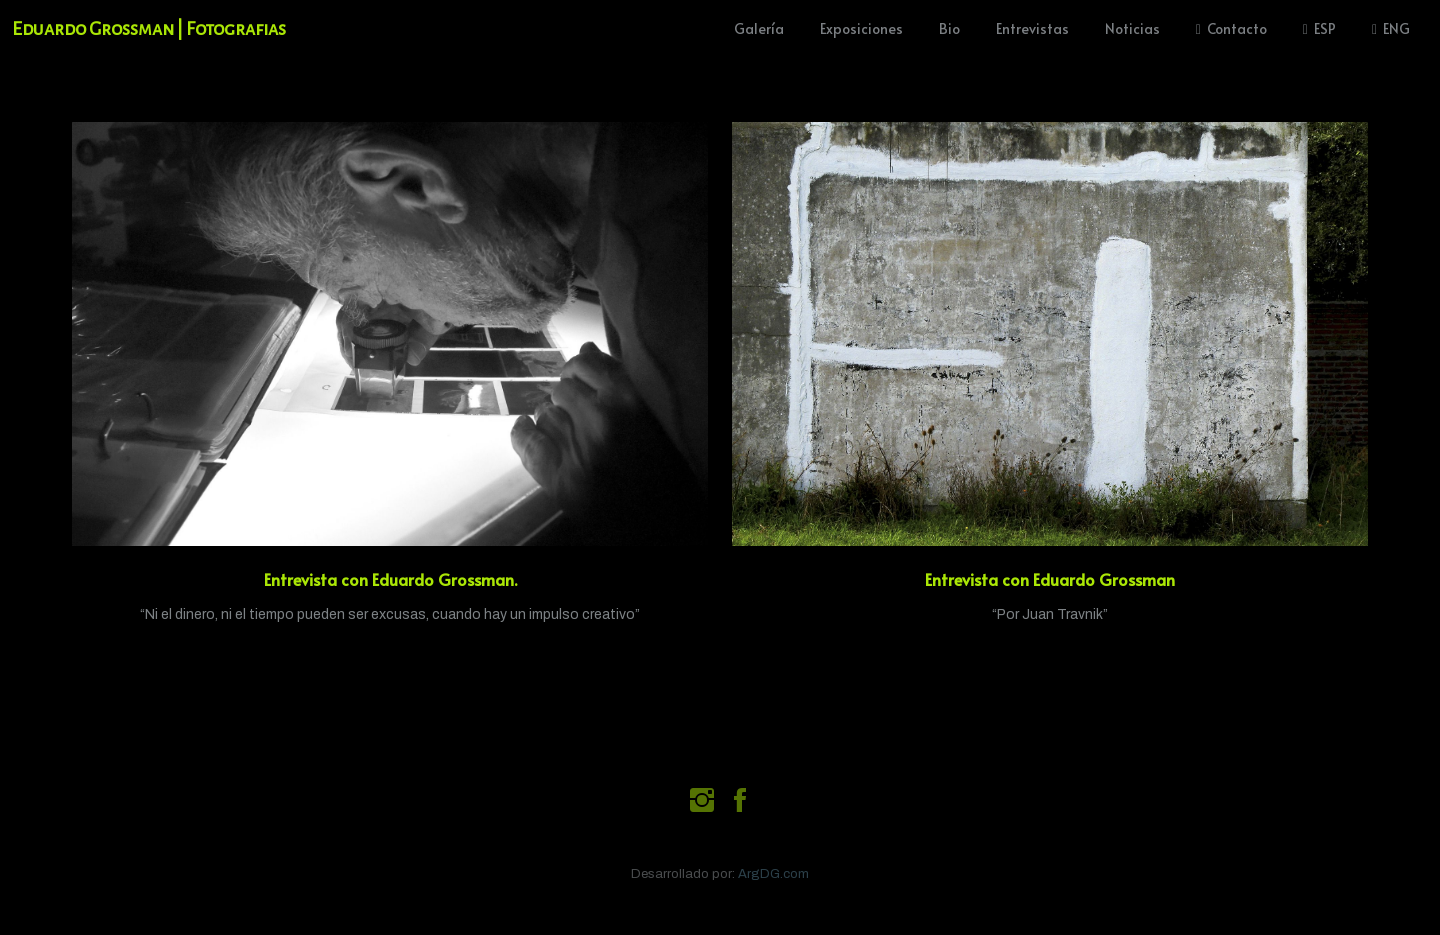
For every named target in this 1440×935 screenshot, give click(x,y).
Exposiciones (861, 28)
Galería (759, 28)
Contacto (1231, 28)
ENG (1391, 28)
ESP (1319, 28)
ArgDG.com (773, 874)
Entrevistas (1032, 28)
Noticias (1132, 28)
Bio (949, 28)
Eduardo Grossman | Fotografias (149, 29)
